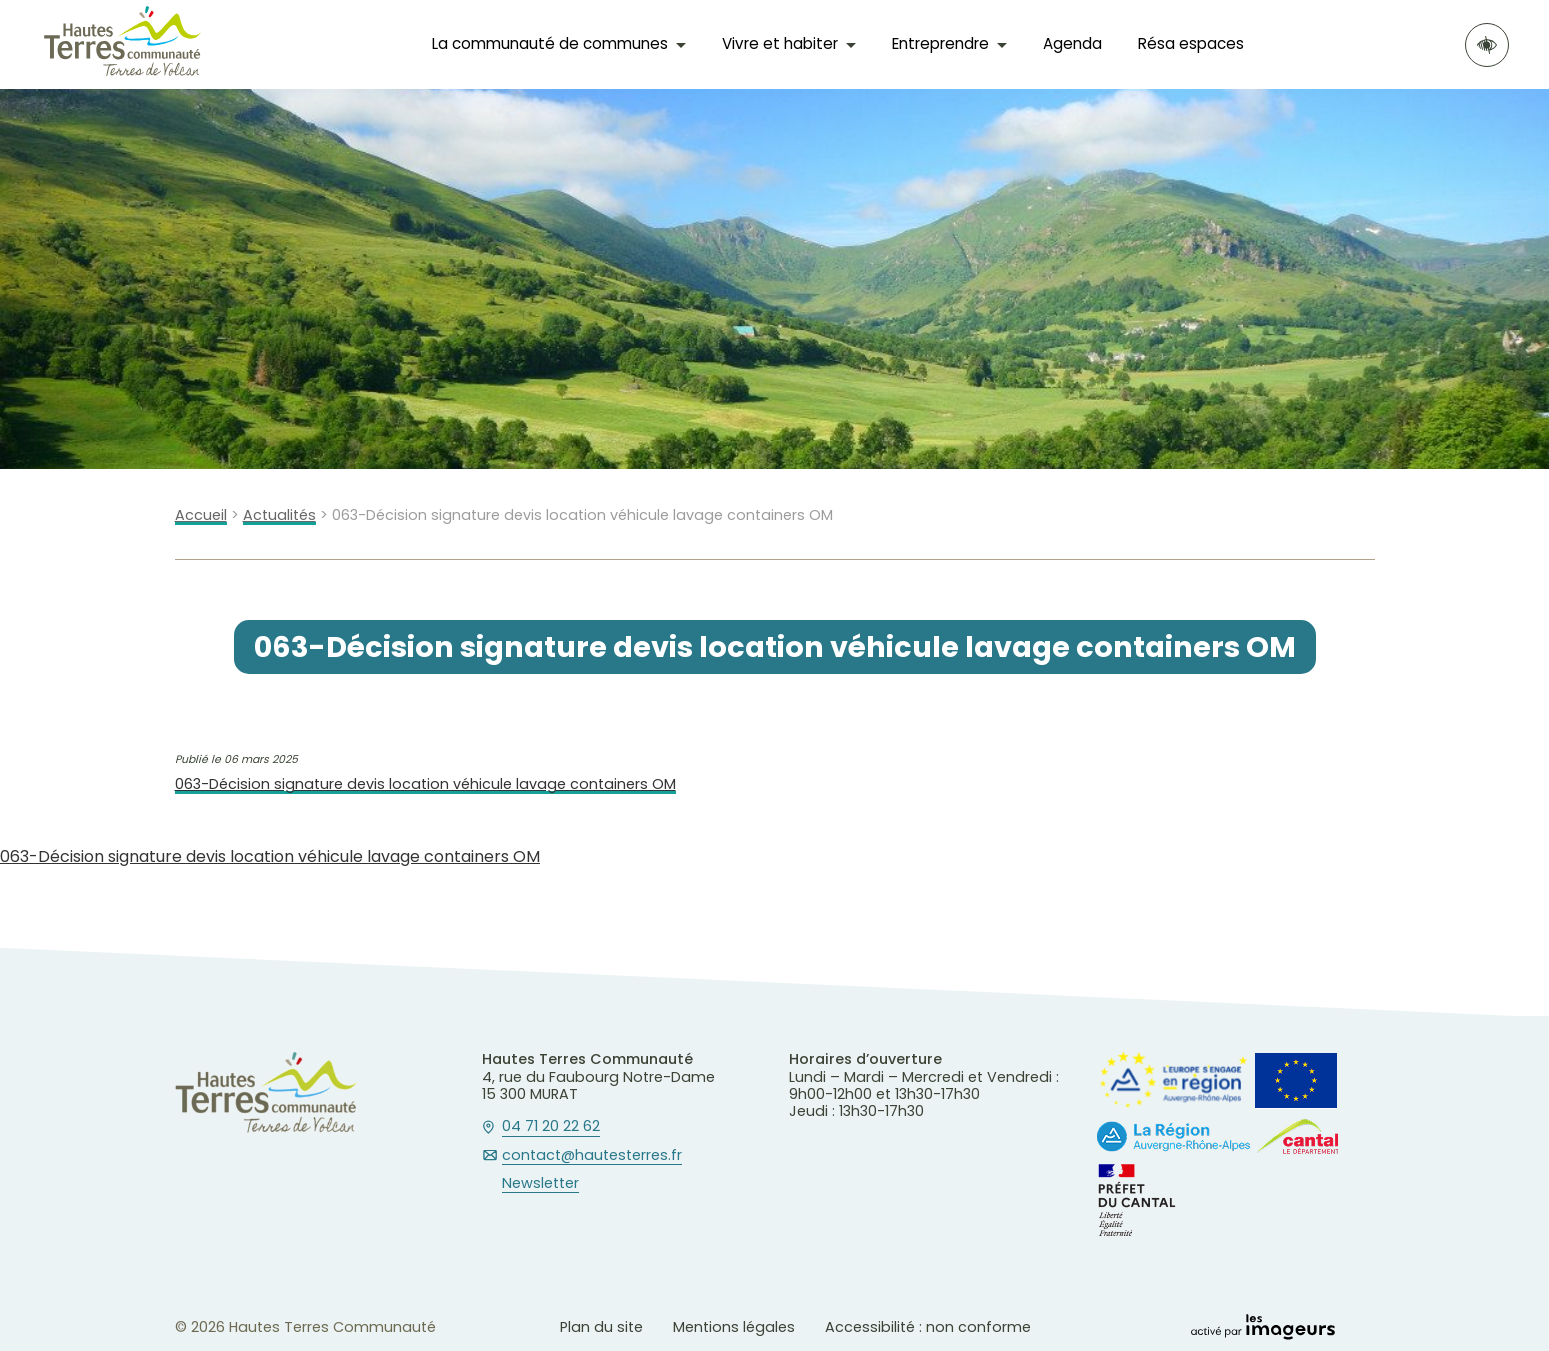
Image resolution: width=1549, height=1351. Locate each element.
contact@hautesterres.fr (592, 1156)
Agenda (1072, 43)
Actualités (279, 515)
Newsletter (540, 1184)
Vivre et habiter (780, 43)
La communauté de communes (550, 43)
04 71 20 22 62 (551, 1127)
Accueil (201, 515)
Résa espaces (1191, 43)
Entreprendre (940, 43)
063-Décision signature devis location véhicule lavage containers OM (425, 784)
